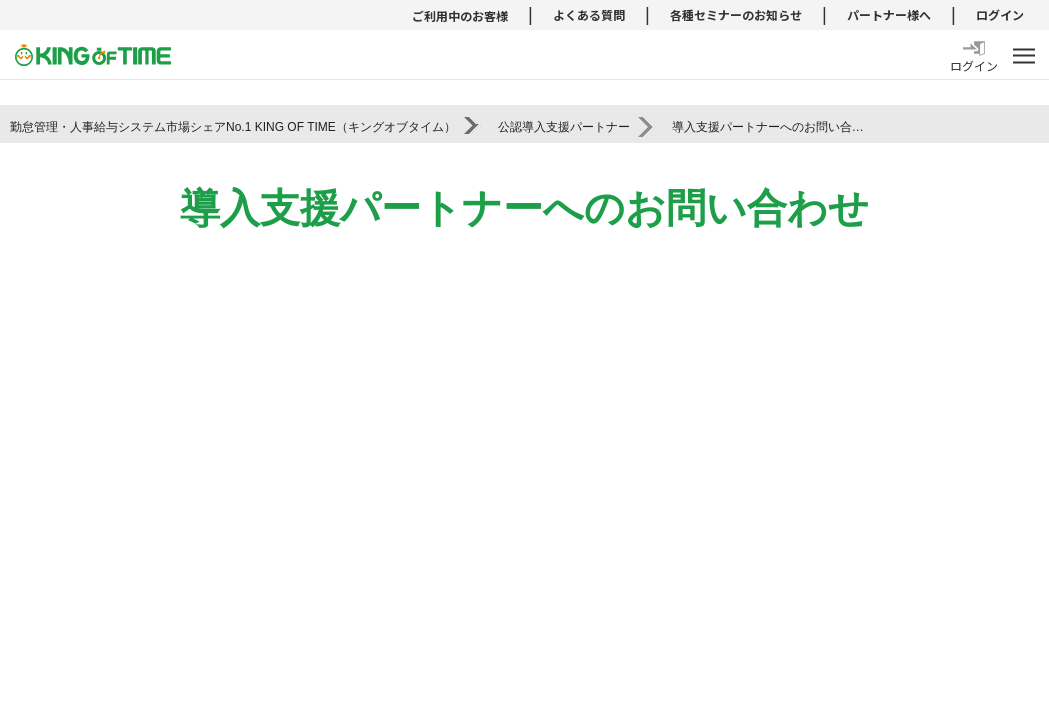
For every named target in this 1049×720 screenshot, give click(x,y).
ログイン (1000, 14)
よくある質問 (589, 14)
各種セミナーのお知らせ (736, 14)
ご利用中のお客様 (460, 15)
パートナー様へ (889, 14)
